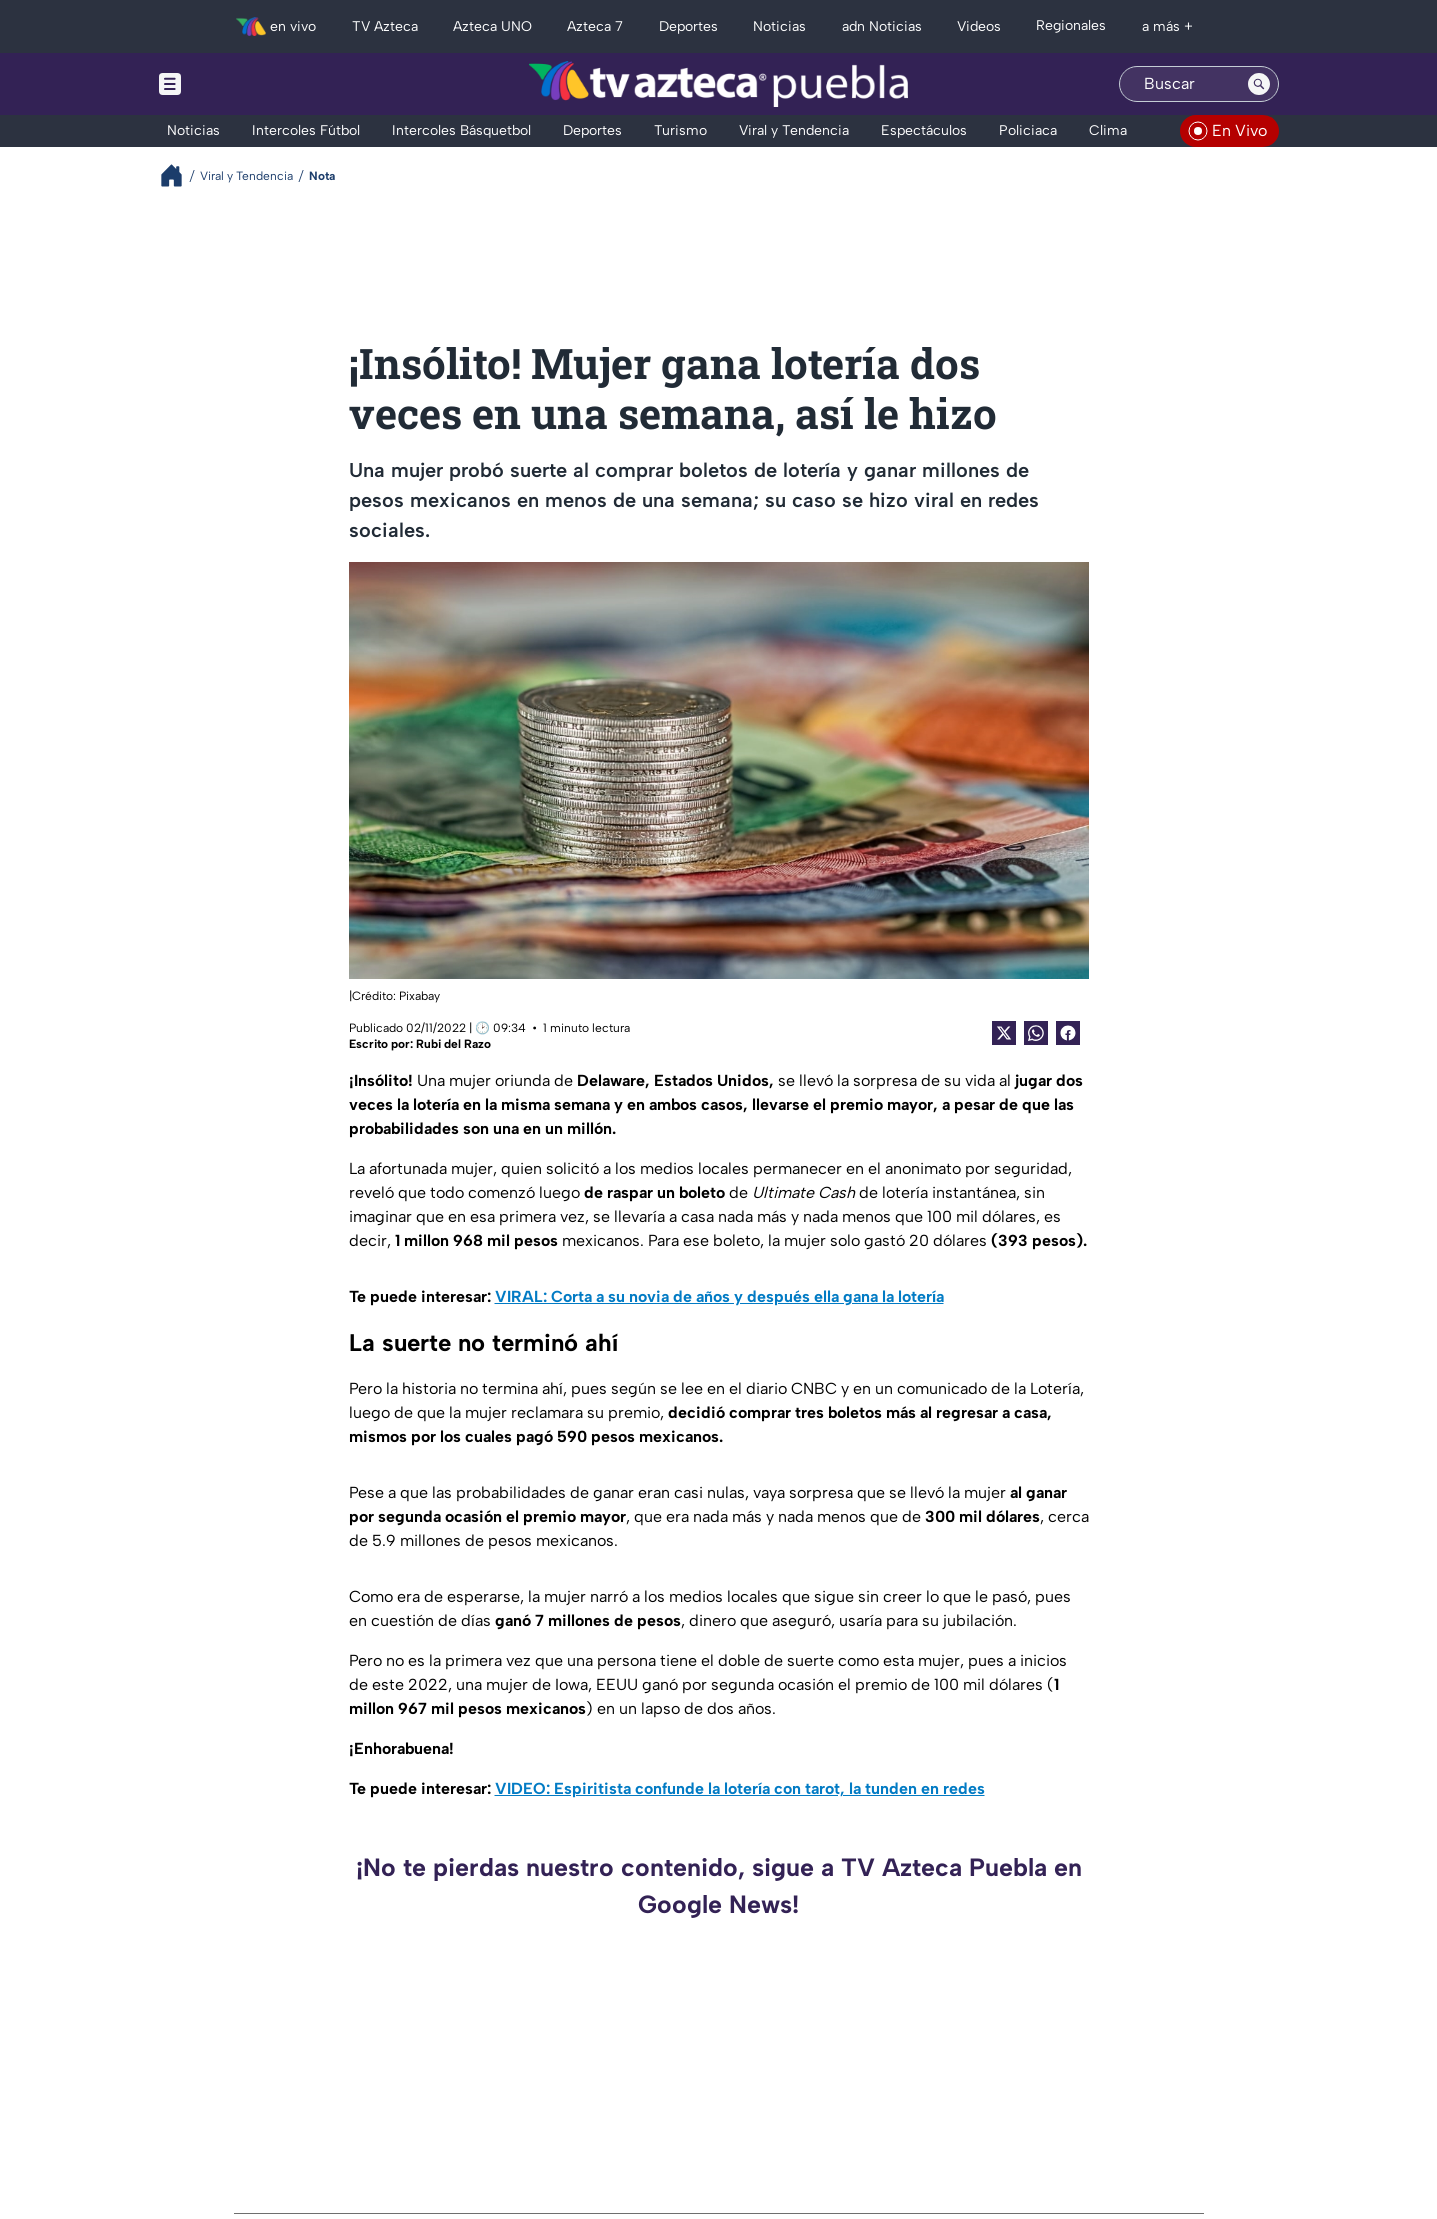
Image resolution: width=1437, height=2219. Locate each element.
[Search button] (1259, 84)
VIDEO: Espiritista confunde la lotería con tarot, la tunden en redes (740, 1788)
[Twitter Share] (1004, 1033)
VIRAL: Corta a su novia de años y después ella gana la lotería (719, 1296)
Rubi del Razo (453, 1044)
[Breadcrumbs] (179, 175)
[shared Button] (1036, 1033)
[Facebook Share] (1068, 1033)
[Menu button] (239, 84)
